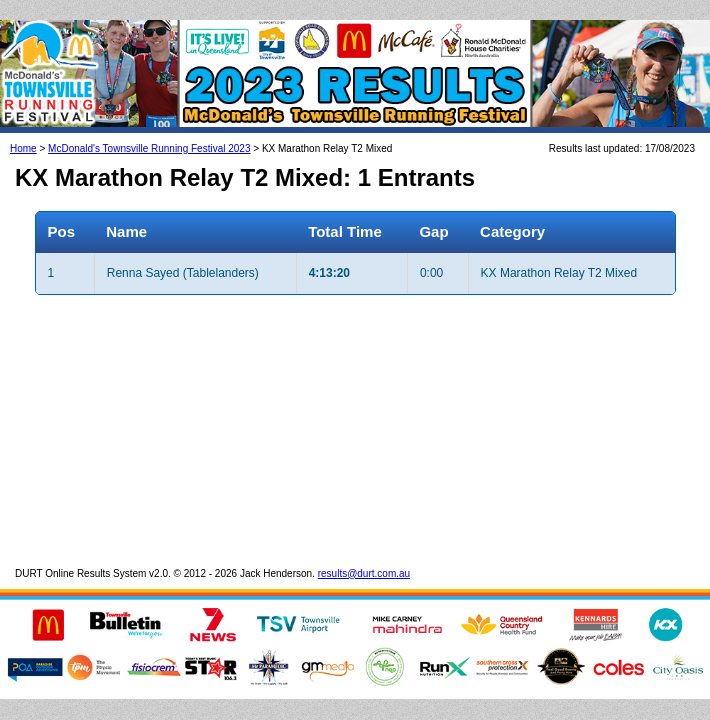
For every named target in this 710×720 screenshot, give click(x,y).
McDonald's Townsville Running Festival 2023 (149, 128)
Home (23, 128)
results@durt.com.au (364, 553)
